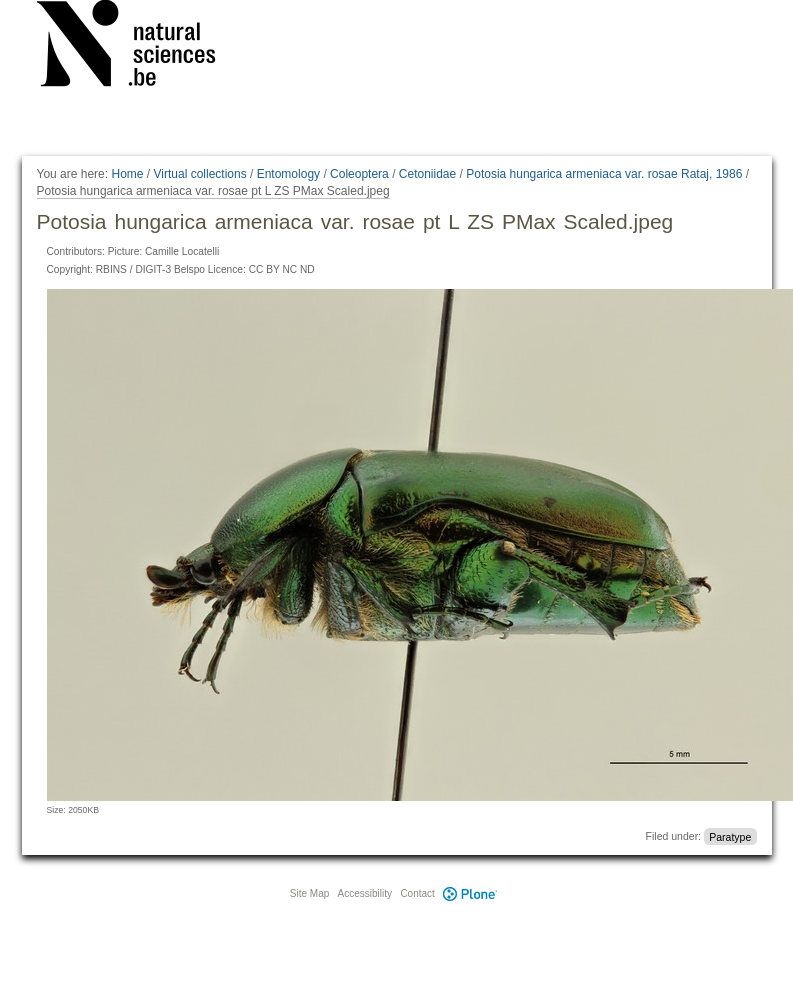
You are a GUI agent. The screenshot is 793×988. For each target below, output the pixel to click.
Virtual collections (200, 174)
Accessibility (365, 893)
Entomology (288, 174)
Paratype (730, 836)
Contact (417, 893)
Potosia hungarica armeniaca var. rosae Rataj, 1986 (604, 174)
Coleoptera (359, 174)
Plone (471, 893)
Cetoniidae (427, 174)
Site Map (309, 893)
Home (127, 174)
